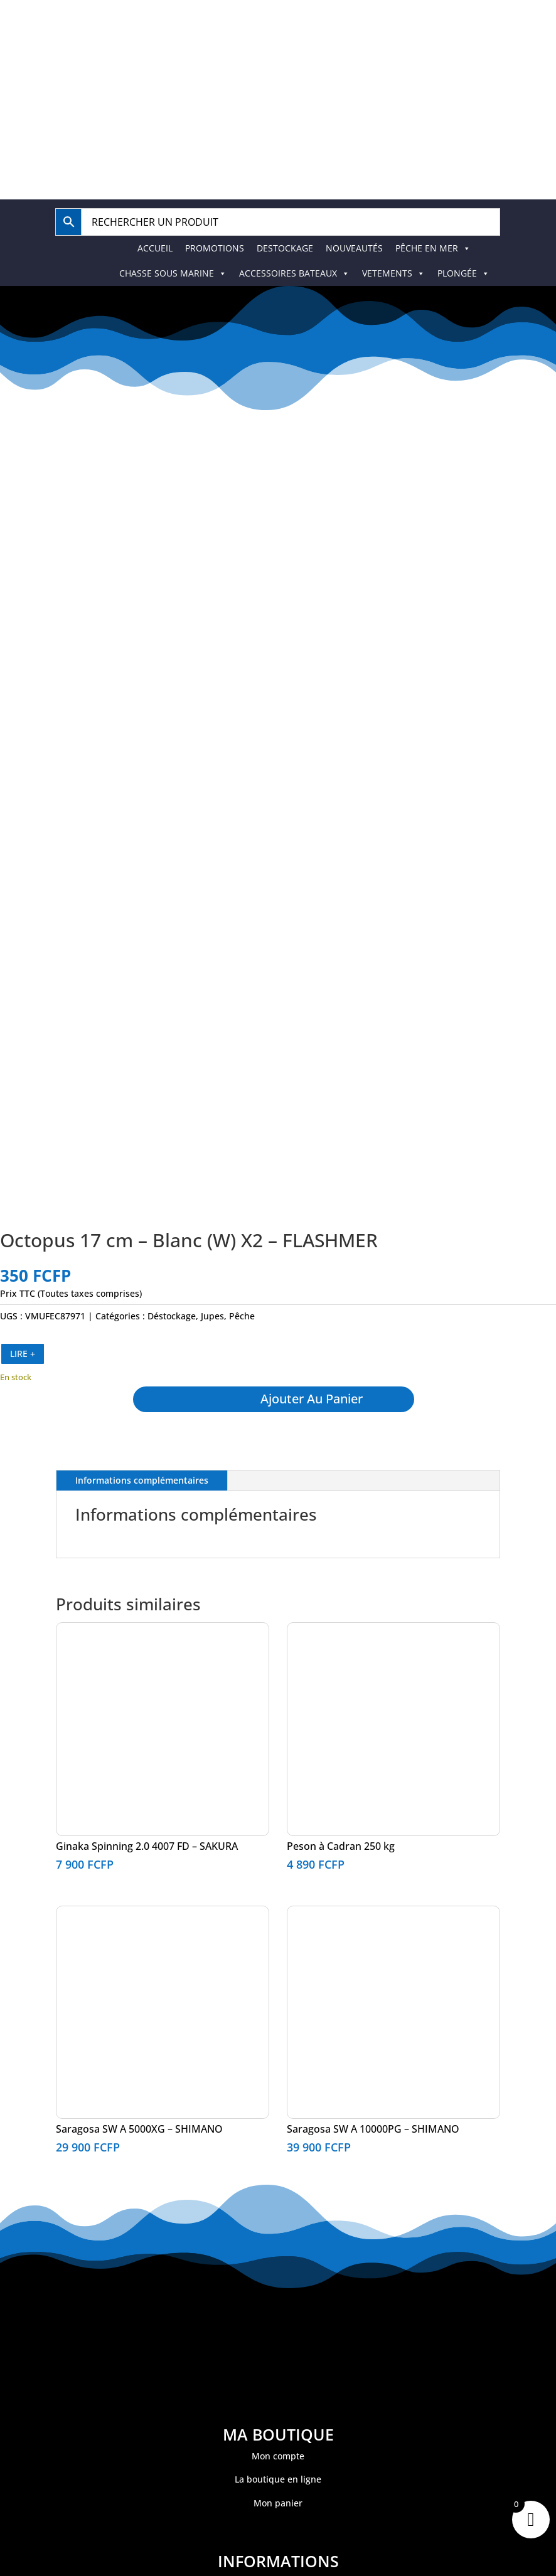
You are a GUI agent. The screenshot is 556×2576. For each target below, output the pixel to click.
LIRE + (22, 1353)
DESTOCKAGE (285, 248)
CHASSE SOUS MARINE (173, 273)
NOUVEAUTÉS (354, 248)
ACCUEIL (155, 248)
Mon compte (278, 2456)
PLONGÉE (463, 273)
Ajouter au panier (313, 1398)
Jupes (212, 1316)
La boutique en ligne (278, 2479)
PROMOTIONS (214, 248)
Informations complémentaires (141, 1480)
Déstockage (171, 1316)
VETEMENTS (393, 273)
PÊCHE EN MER (433, 248)
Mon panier (278, 2503)
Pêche (242, 1316)
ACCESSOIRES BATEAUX (294, 273)
